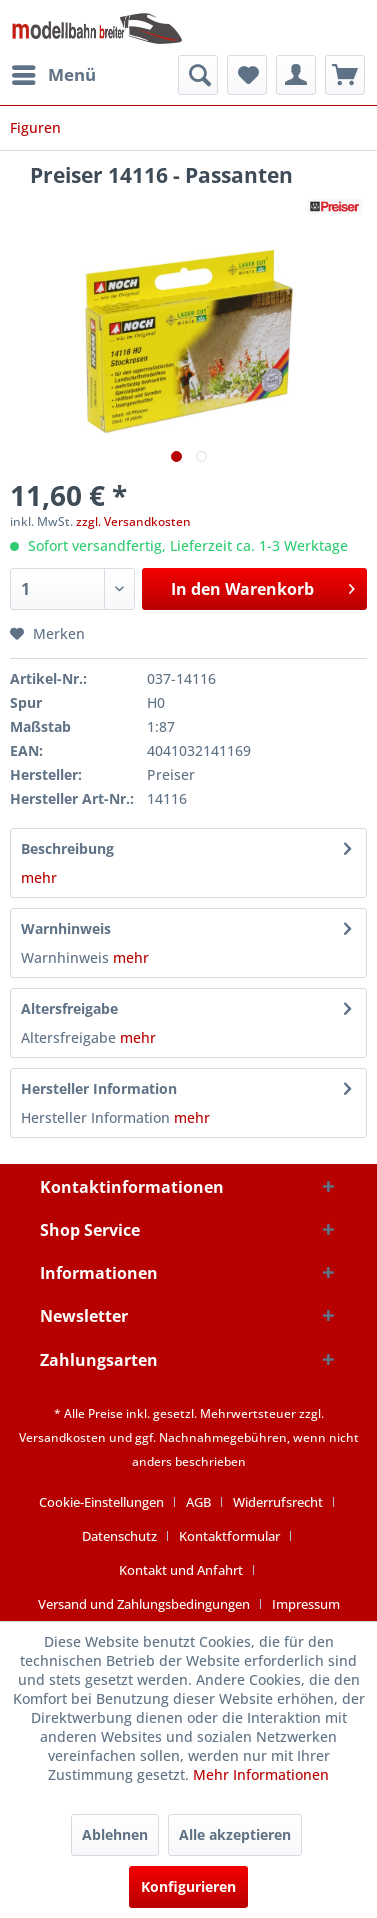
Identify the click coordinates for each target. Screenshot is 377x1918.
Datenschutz (119, 1536)
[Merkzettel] (247, 75)
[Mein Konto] (296, 75)
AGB (198, 1502)
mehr (39, 877)
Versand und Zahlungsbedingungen (144, 1604)
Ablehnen (115, 1834)
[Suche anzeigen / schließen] (198, 75)
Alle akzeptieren (235, 1834)
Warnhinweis (66, 928)
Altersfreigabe (69, 1008)
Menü (54, 72)
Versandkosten (62, 1437)
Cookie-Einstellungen (101, 1502)
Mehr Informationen (261, 1774)
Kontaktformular (229, 1536)
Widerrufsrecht (278, 1502)
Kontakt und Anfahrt (181, 1570)
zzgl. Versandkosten (133, 521)
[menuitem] (53, 75)
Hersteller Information (99, 1088)
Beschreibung (67, 848)
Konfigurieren (188, 1886)
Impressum (306, 1604)
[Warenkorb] (345, 75)
